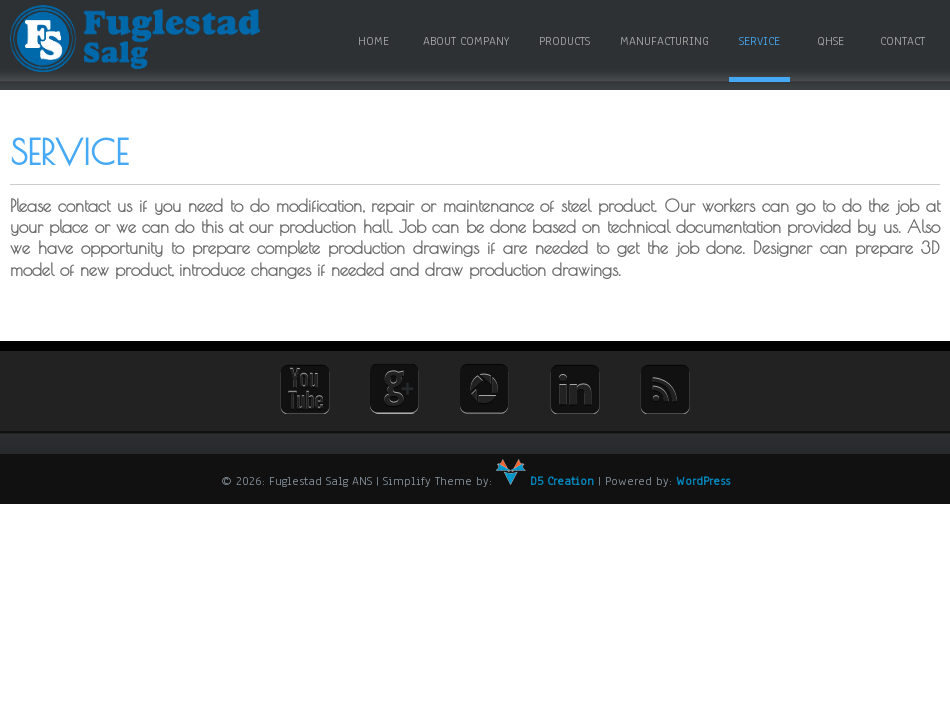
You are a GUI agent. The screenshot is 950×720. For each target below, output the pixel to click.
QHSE (830, 41)
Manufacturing (664, 41)
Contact (902, 41)
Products (564, 41)
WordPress (703, 481)
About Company (466, 41)
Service (759, 41)
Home (373, 41)
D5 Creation (545, 481)
